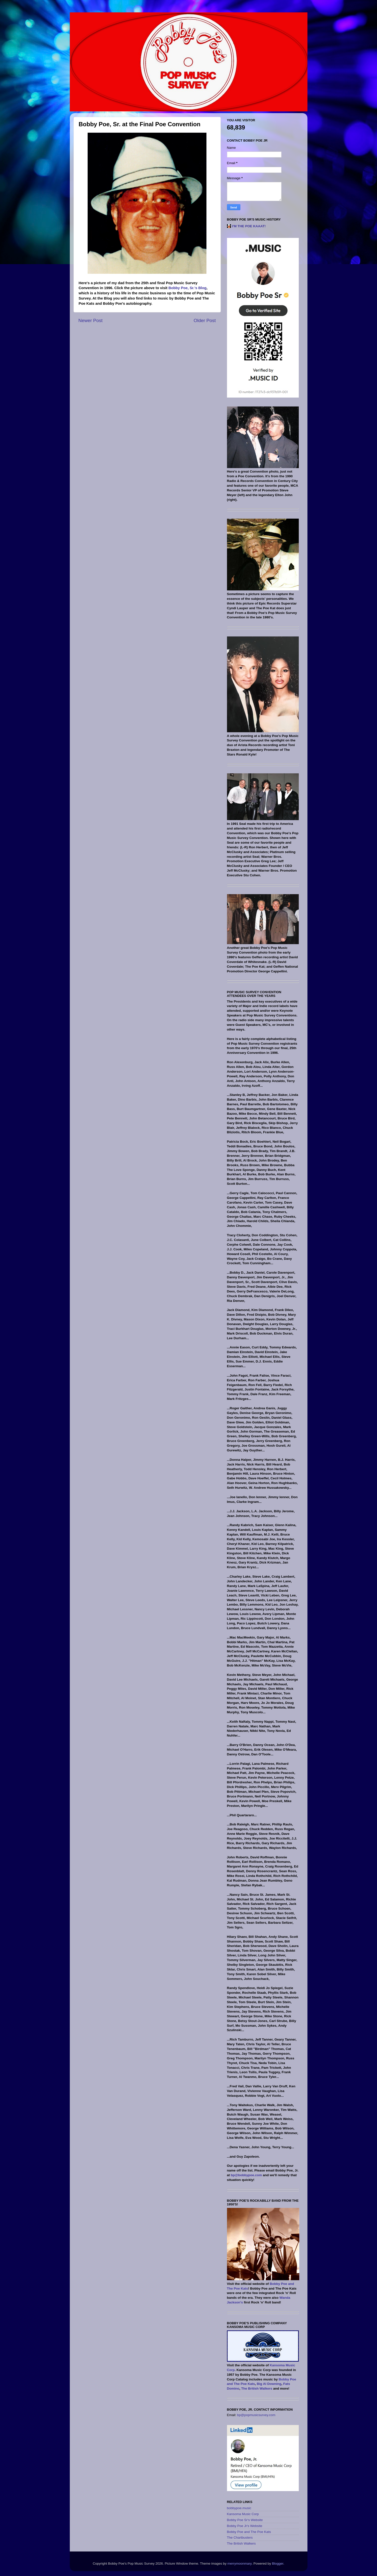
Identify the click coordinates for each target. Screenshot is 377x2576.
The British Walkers (256, 2388)
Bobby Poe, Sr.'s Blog (187, 288)
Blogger (277, 2563)
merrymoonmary (239, 2563)
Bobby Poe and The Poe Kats (249, 2532)
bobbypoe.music (239, 2508)
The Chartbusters (240, 2537)
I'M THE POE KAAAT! (249, 226)
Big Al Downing (269, 2384)
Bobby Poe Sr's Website (245, 2520)
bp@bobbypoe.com (246, 2175)
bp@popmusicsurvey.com (256, 2415)
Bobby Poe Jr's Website (244, 2526)
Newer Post (90, 320)
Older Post (205, 320)
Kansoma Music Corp (243, 2514)
